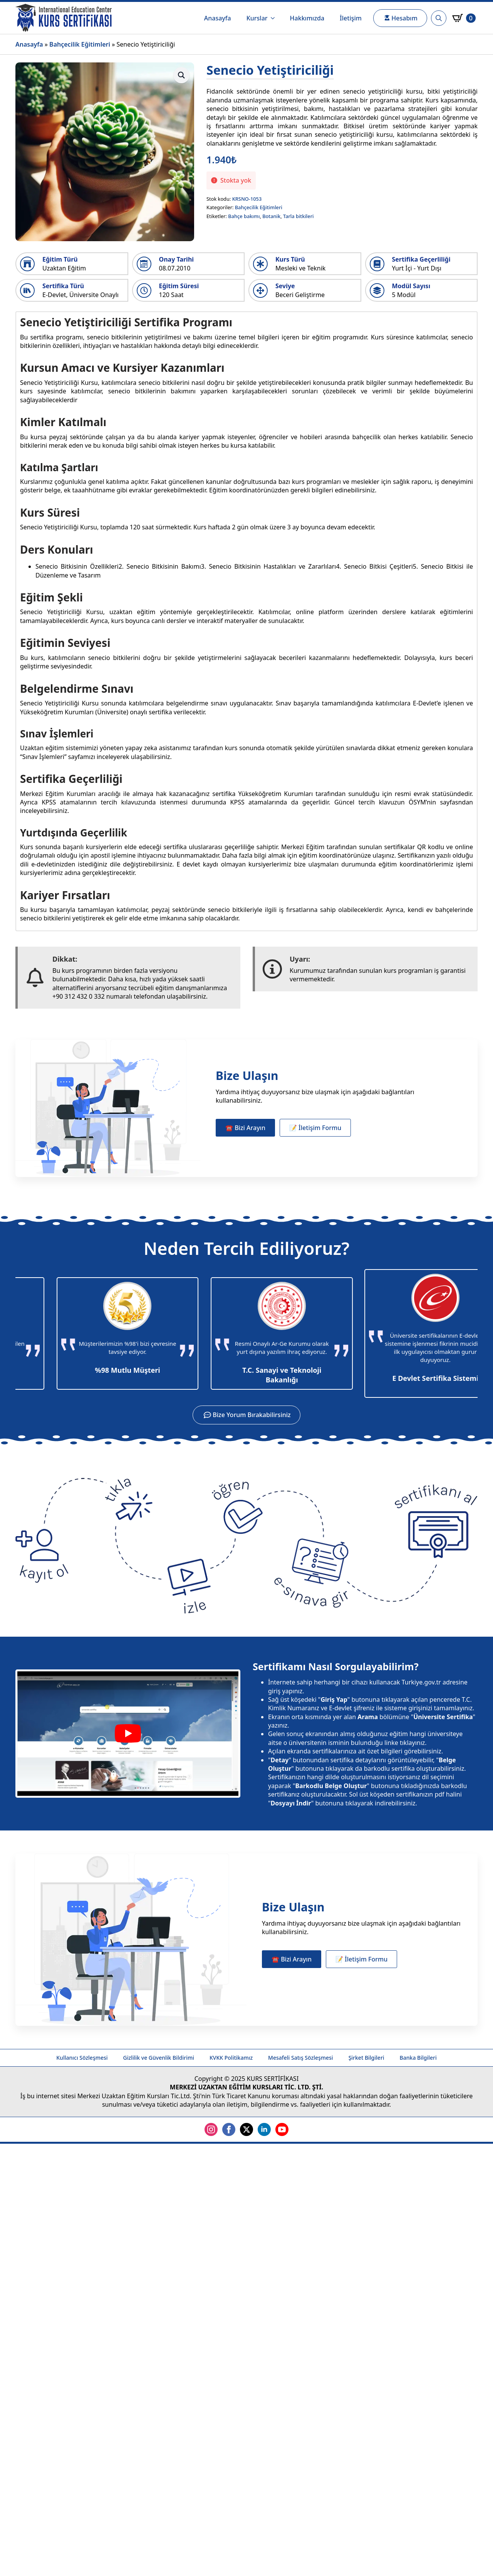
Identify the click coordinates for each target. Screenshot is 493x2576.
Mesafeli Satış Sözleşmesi (300, 2057)
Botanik (271, 216)
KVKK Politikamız (231, 2057)
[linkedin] (264, 2129)
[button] (181, 75)
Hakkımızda (307, 18)
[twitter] (246, 2129)
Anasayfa (217, 18)
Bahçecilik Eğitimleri (79, 44)
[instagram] (211, 2129)
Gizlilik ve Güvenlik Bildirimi (158, 2057)
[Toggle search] (438, 18)
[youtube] (281, 2129)
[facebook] (228, 2129)
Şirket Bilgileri (366, 2057)
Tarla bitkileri (298, 216)
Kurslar (257, 18)
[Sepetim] (464, 18)
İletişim (351, 18)
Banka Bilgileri (418, 2057)
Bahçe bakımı (244, 216)
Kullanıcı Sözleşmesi (81, 2057)
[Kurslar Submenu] (275, 18)
